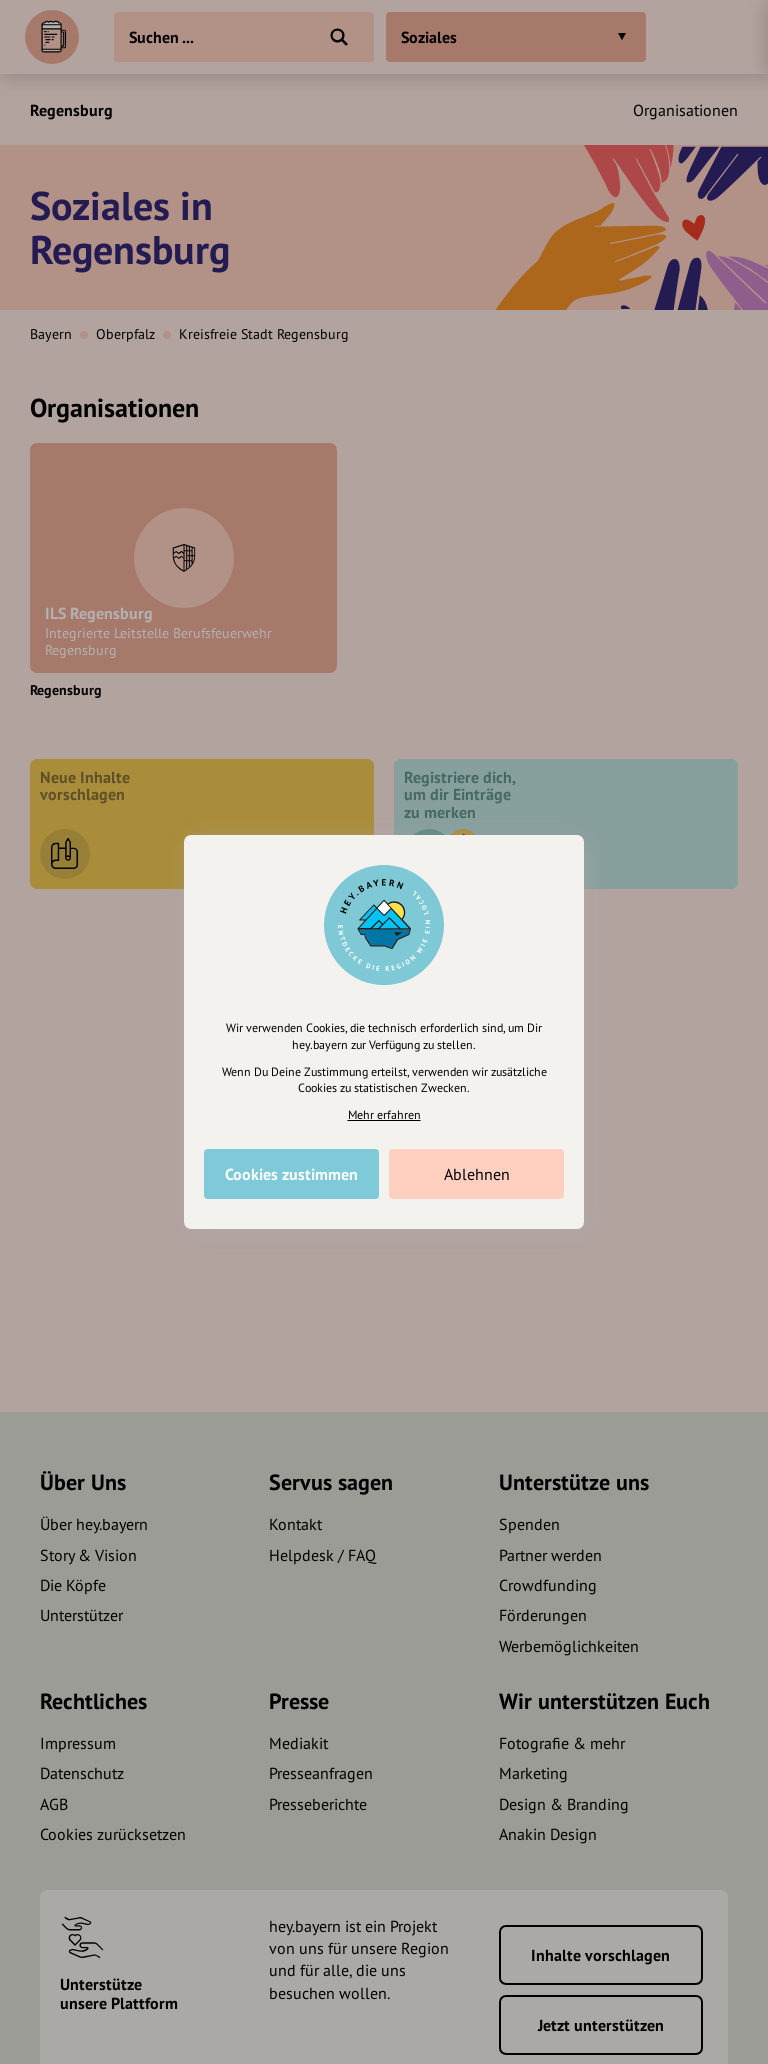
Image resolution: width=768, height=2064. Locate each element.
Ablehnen (477, 1174)
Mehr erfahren (384, 1114)
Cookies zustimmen (291, 1174)
